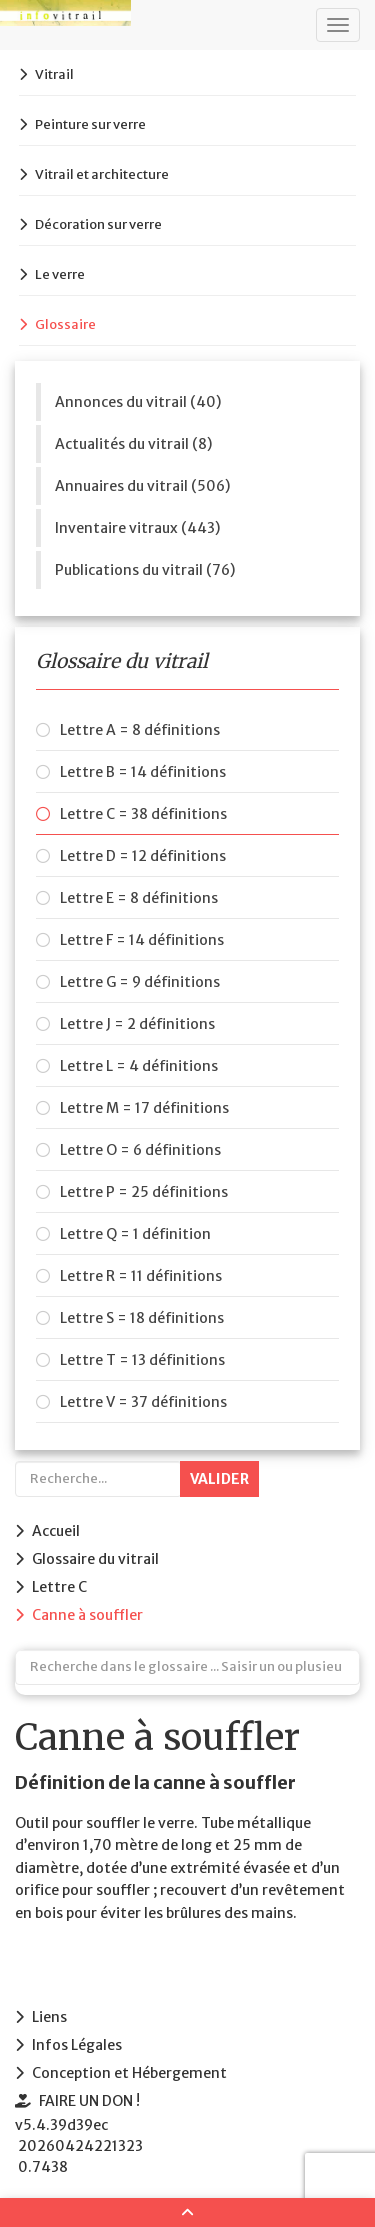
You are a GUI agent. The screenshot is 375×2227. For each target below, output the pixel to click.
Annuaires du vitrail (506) (142, 486)
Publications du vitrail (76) (145, 570)
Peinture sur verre (90, 124)
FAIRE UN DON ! (89, 2101)
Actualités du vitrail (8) (133, 444)
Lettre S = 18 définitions (142, 1318)
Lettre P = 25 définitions (144, 1192)
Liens (49, 2017)
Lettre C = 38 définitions (143, 814)
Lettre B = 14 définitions (143, 772)
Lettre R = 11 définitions (141, 1276)
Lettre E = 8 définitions (139, 898)
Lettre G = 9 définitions (140, 982)
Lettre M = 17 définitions (144, 1108)
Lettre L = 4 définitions (139, 1066)
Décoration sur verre (98, 224)
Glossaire (65, 324)
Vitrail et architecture (102, 174)
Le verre (60, 274)
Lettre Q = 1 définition (135, 1234)
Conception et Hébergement (129, 2073)
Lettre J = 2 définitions (137, 1024)
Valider (219, 1479)
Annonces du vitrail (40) (138, 402)
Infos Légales (77, 2045)
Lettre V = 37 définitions (143, 1402)
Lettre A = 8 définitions (140, 730)
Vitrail (54, 74)
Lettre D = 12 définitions (143, 856)
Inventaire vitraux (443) (137, 528)
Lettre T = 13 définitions (142, 1360)
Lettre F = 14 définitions (142, 940)
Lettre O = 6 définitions (140, 1150)
